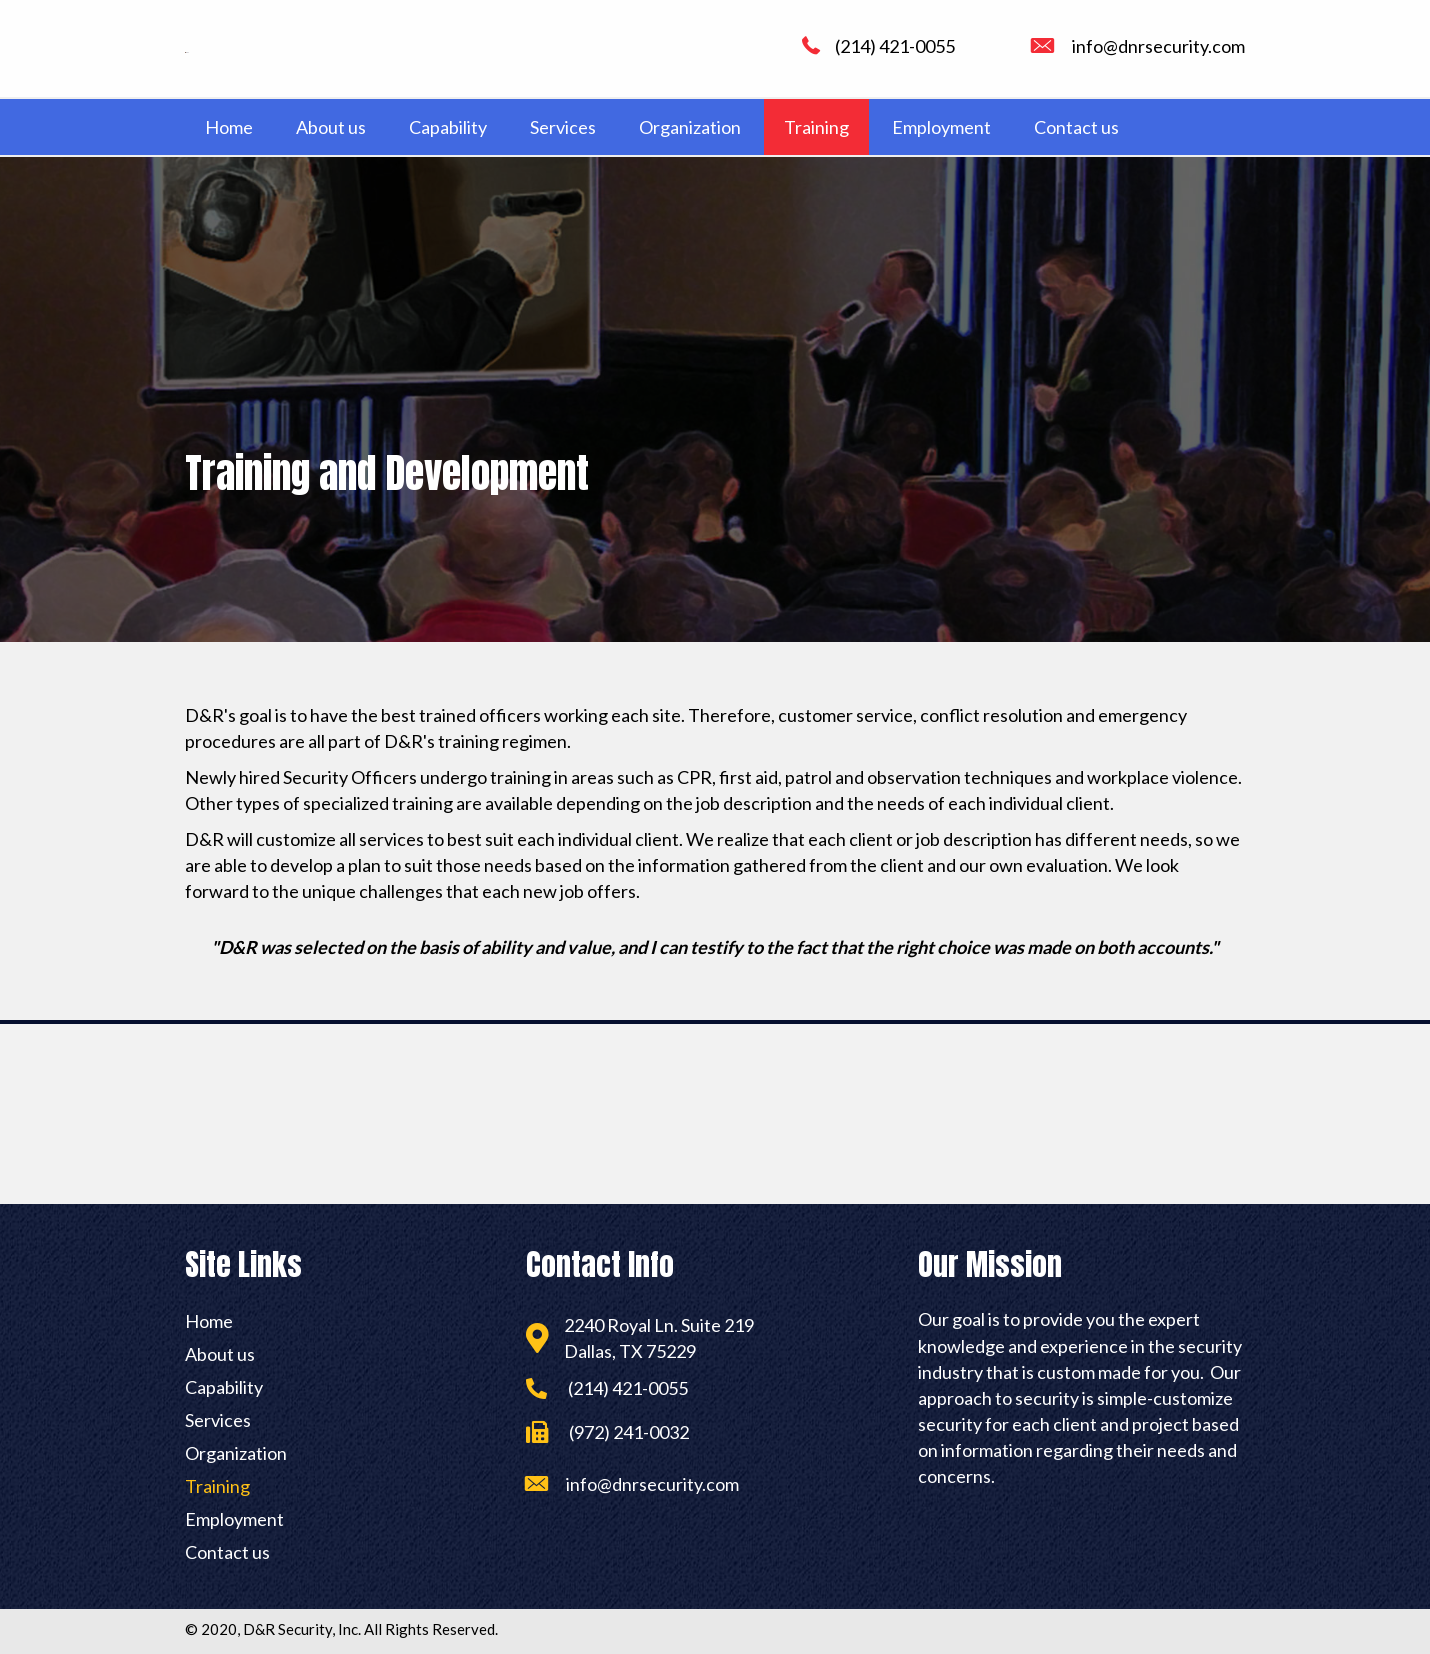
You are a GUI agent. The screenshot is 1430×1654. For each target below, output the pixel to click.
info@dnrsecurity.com (1158, 46)
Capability (224, 1387)
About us (220, 1354)
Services (218, 1420)
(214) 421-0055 (895, 46)
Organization (236, 1453)
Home (209, 1321)
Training (217, 1486)
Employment (234, 1519)
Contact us (227, 1552)
